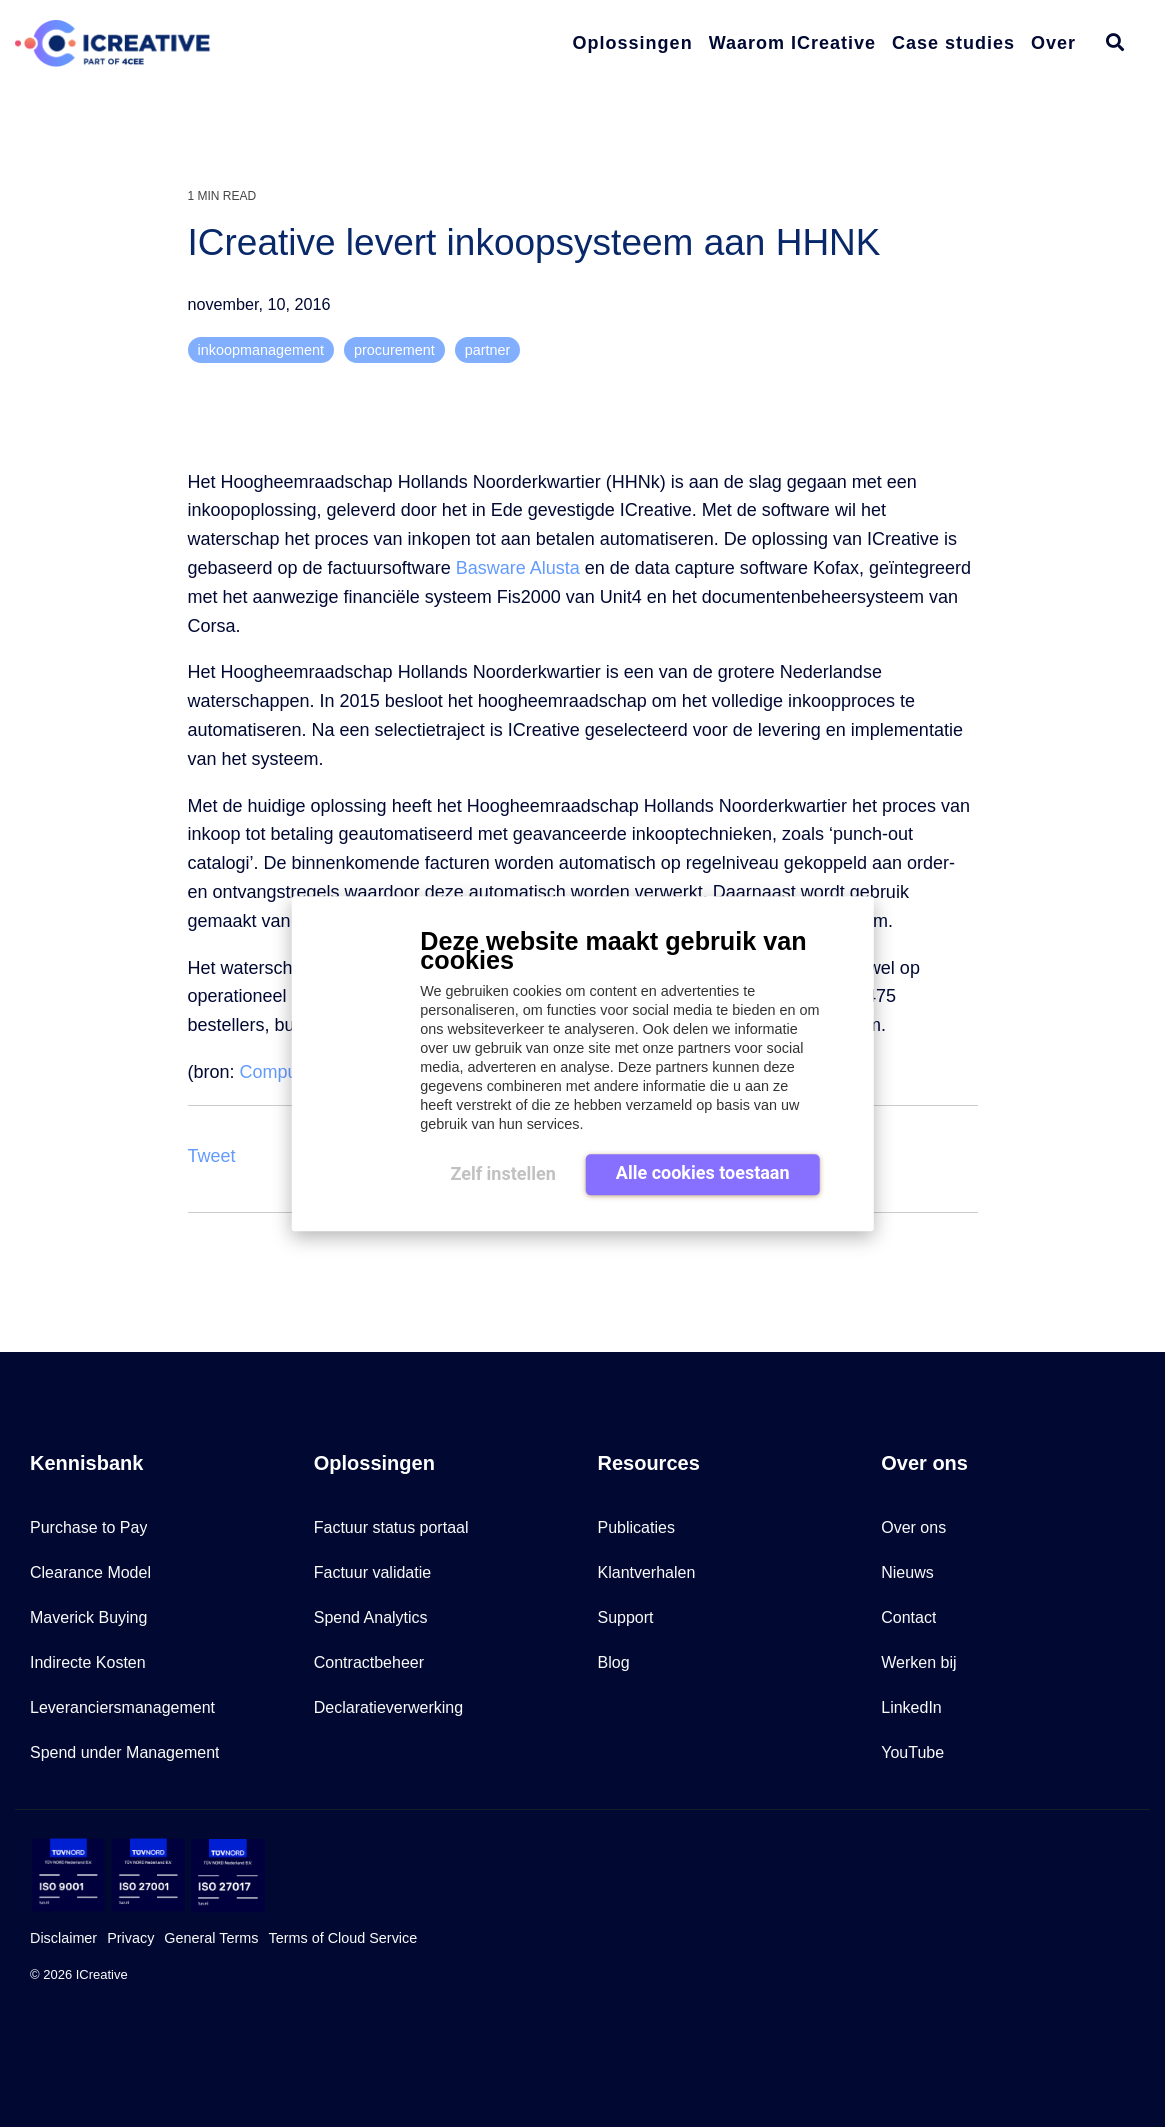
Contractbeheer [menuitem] (369, 1662)
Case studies (953, 43)
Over (1053, 43)
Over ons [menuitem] (913, 1527)
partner (488, 350)
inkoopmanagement (261, 350)
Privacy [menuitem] (130, 1938)
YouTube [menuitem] (912, 1752)
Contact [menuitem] (908, 1617)
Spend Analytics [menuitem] (371, 1617)
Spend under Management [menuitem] (124, 1752)
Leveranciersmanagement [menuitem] (122, 1707)
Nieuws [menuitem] (907, 1572)
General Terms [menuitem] (211, 1938)
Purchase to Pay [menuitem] (88, 1527)
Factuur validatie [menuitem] (372, 1572)
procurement (394, 350)
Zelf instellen (502, 1173)
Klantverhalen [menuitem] (647, 1572)
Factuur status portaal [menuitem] (391, 1527)
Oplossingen (633, 43)
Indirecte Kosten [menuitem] (88, 1662)
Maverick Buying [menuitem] (88, 1617)
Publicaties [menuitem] (636, 1527)
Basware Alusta (518, 568)
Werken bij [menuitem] (918, 1662)
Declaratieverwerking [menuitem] (388, 1707)
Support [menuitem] (626, 1617)
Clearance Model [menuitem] (90, 1572)
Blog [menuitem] (614, 1662)
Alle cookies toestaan (703, 1172)
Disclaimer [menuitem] (63, 1938)
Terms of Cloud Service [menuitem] (342, 1938)
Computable (288, 1072)
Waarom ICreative (792, 43)
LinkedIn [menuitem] (911, 1707)
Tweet (212, 1156)
